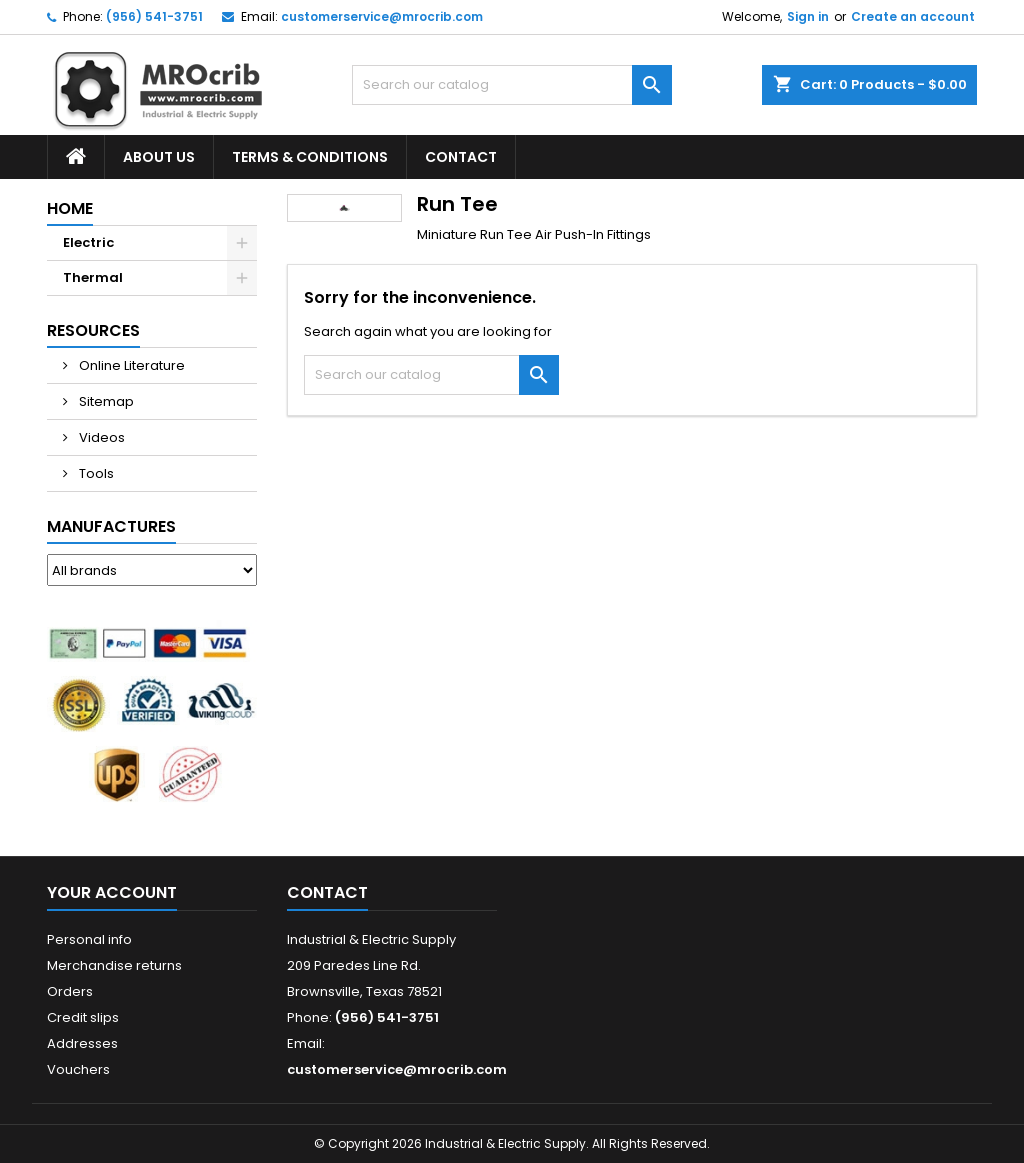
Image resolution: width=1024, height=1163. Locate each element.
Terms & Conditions (310, 157)
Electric (88, 242)
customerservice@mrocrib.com (382, 16)
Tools (95, 473)
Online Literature (130, 365)
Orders (70, 991)
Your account (112, 892)
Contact (461, 157)
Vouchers (78, 1069)
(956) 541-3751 (154, 16)
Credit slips (83, 1017)
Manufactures (111, 526)
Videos (100, 437)
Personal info (89, 939)
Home (70, 208)
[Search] (512, 85)
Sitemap (105, 401)
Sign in (808, 16)
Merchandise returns (114, 965)
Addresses (82, 1043)
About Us (159, 157)
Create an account (913, 16)
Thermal (93, 277)
